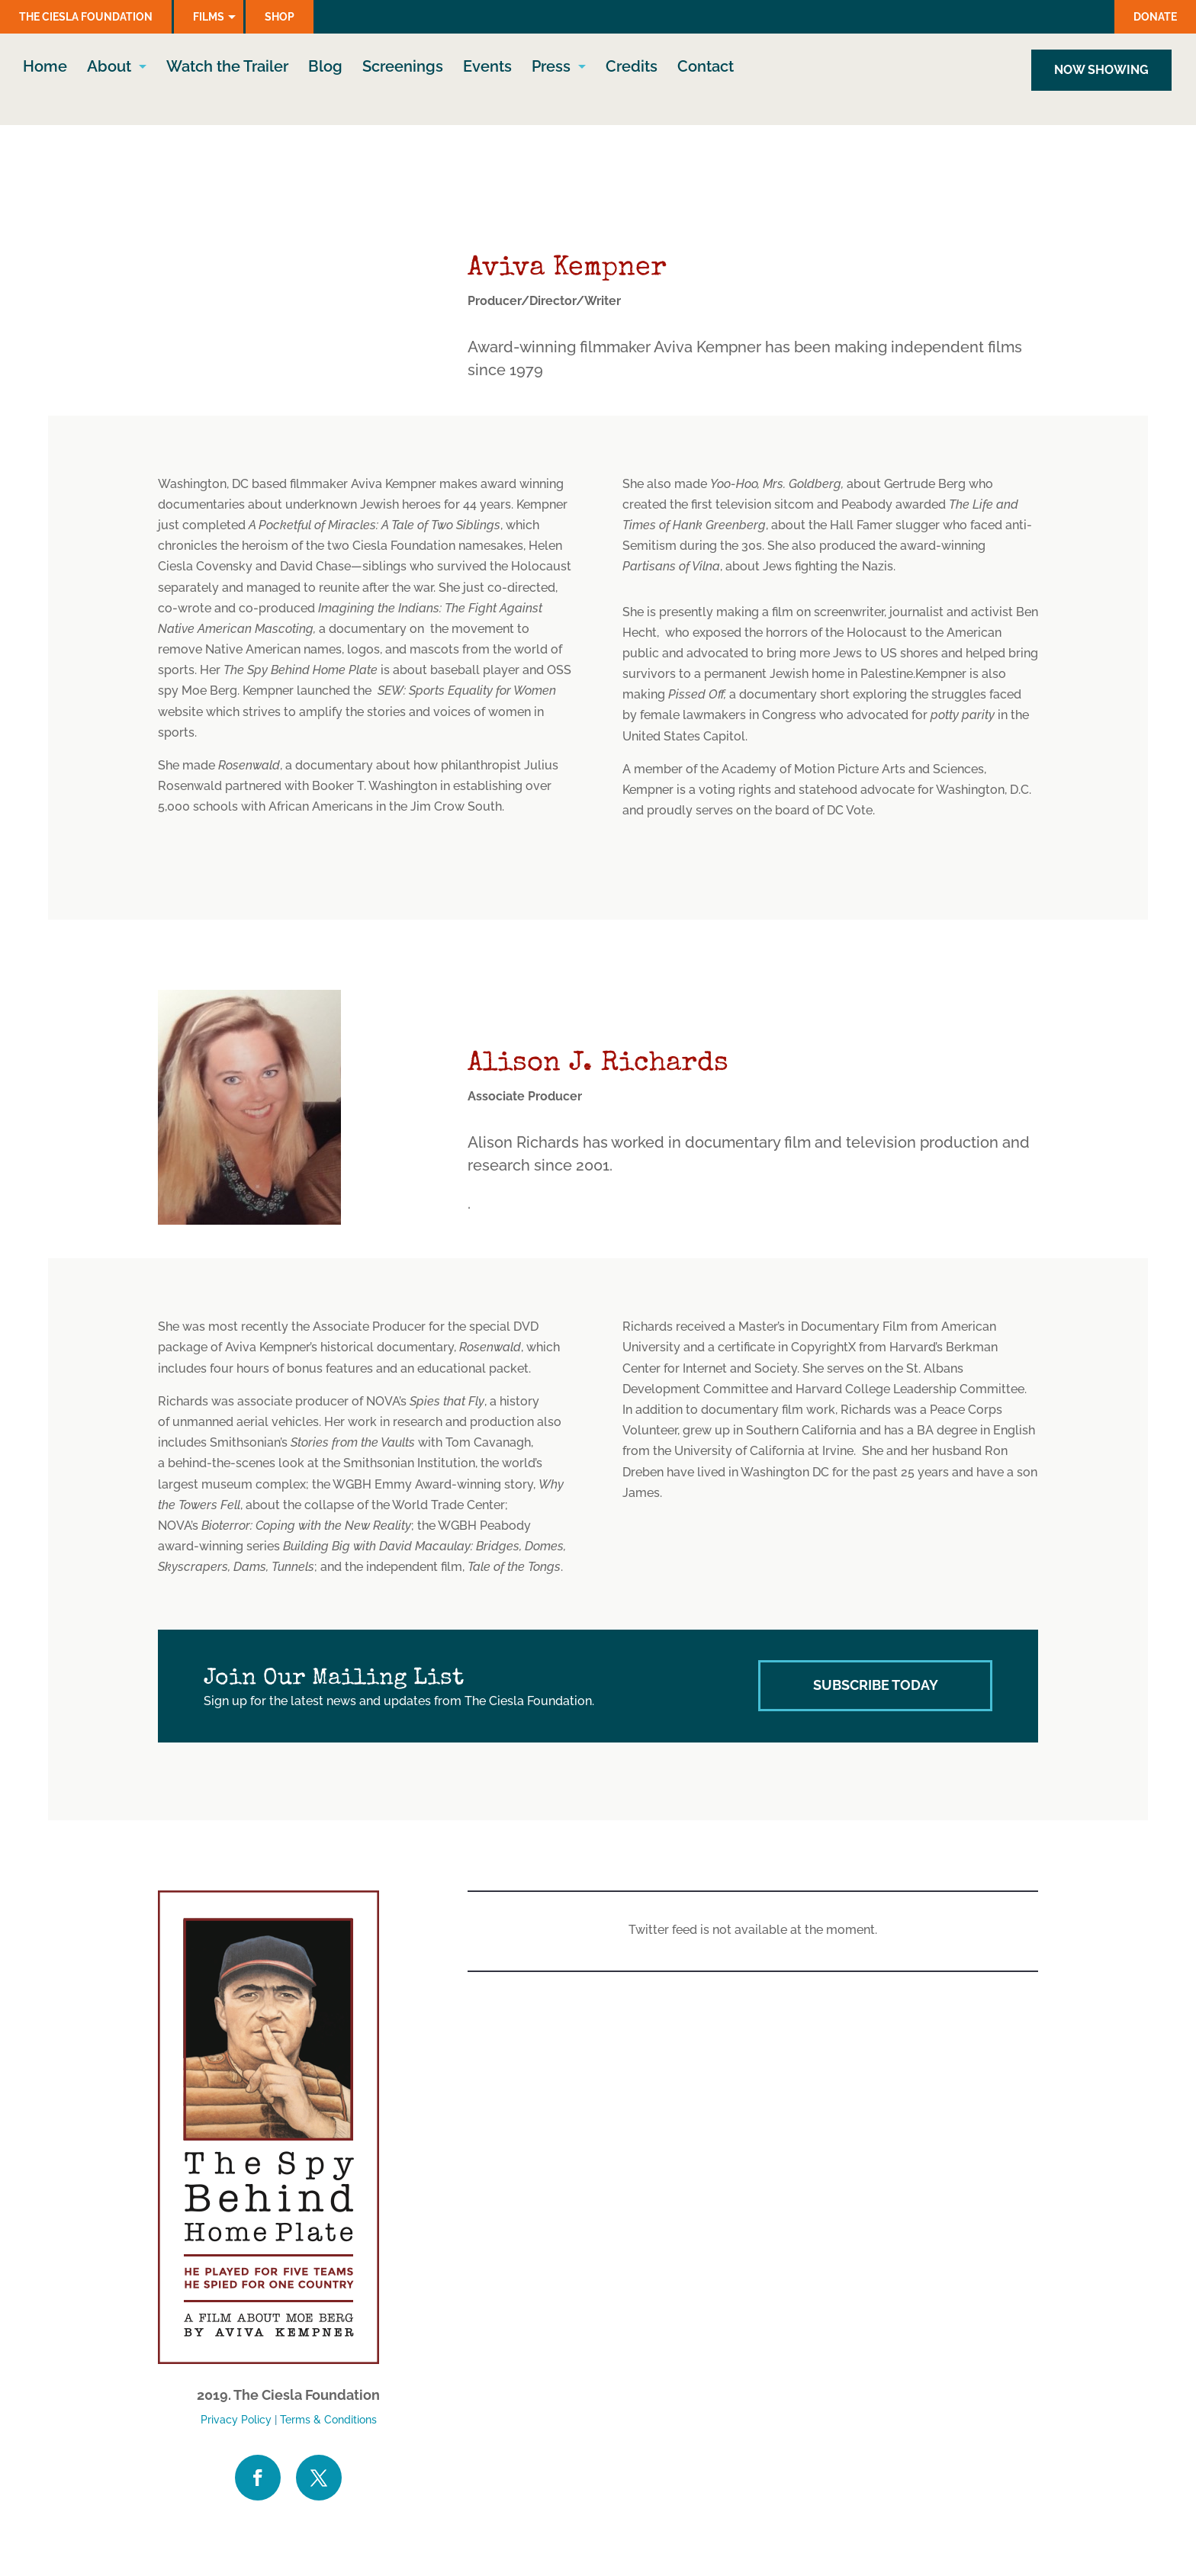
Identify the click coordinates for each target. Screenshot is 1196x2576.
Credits (631, 68)
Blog (325, 68)
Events (487, 68)
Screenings (402, 68)
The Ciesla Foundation (86, 17)
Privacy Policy (236, 2420)
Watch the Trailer (227, 68)
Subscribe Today (875, 1685)
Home (45, 68)
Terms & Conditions (328, 2420)
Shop (279, 17)
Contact (705, 68)
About (109, 68)
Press (551, 68)
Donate (1155, 17)
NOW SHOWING (1101, 70)
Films (208, 17)
